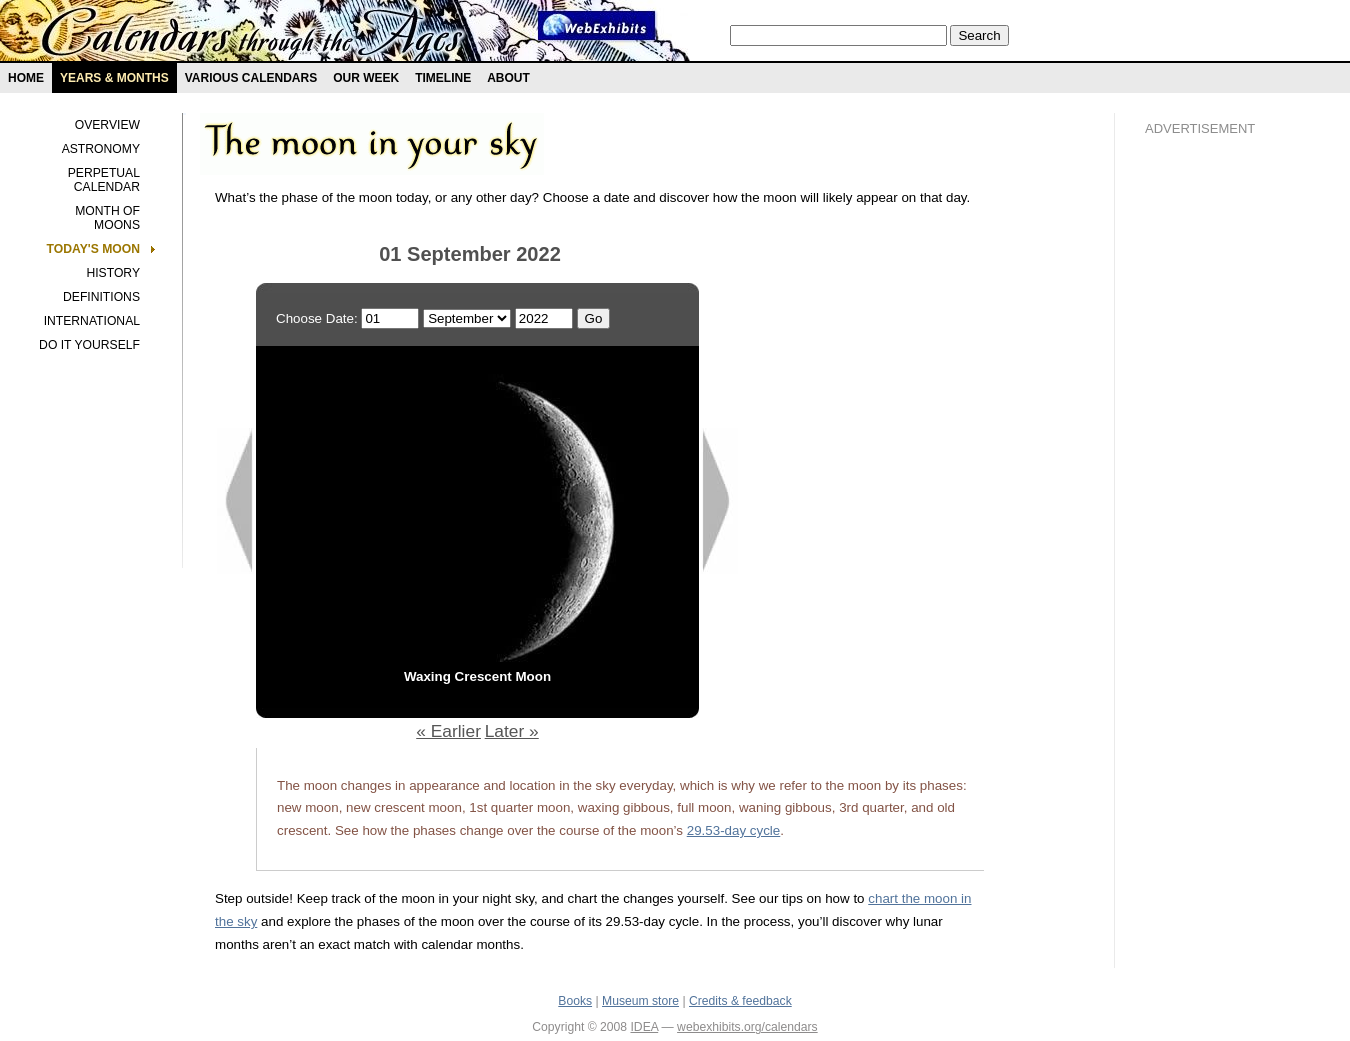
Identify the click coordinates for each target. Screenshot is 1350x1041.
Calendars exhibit (252, 35)
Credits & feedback (740, 1001)
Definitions (101, 297)
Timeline (443, 78)
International (92, 321)
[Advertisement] (1225, 491)
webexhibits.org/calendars (747, 1027)
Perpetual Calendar (104, 180)
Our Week (366, 78)
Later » (512, 731)
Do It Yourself (89, 345)
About (508, 78)
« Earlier (448, 731)
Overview (107, 125)
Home (26, 78)
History (113, 273)
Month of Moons (107, 218)
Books (575, 1001)
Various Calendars (251, 78)
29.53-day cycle (734, 830)
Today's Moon (93, 249)
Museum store (640, 1001)
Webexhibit (597, 25)
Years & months (114, 78)
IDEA (644, 1027)
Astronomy (101, 149)
